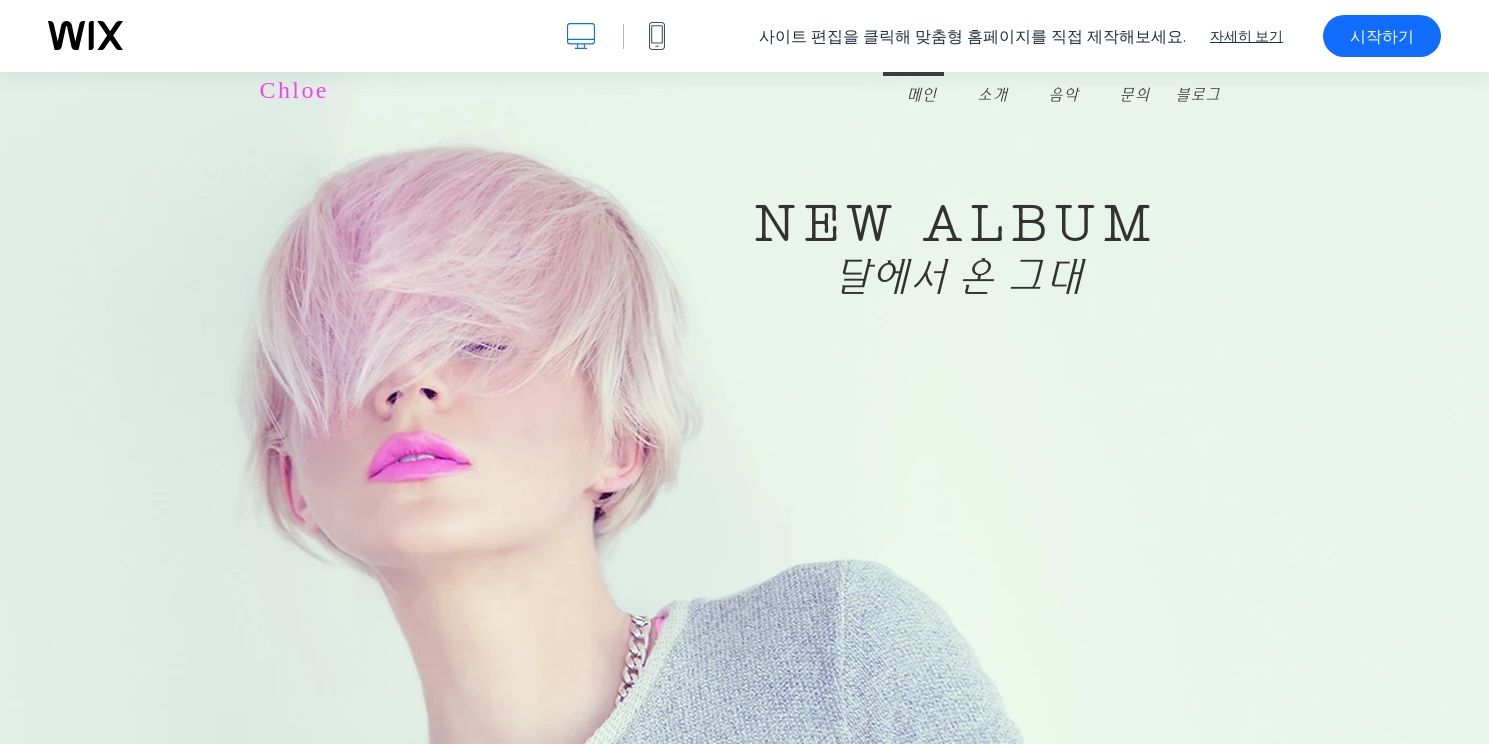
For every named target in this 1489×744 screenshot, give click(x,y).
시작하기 (1382, 36)
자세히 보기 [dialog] (1246, 36)
